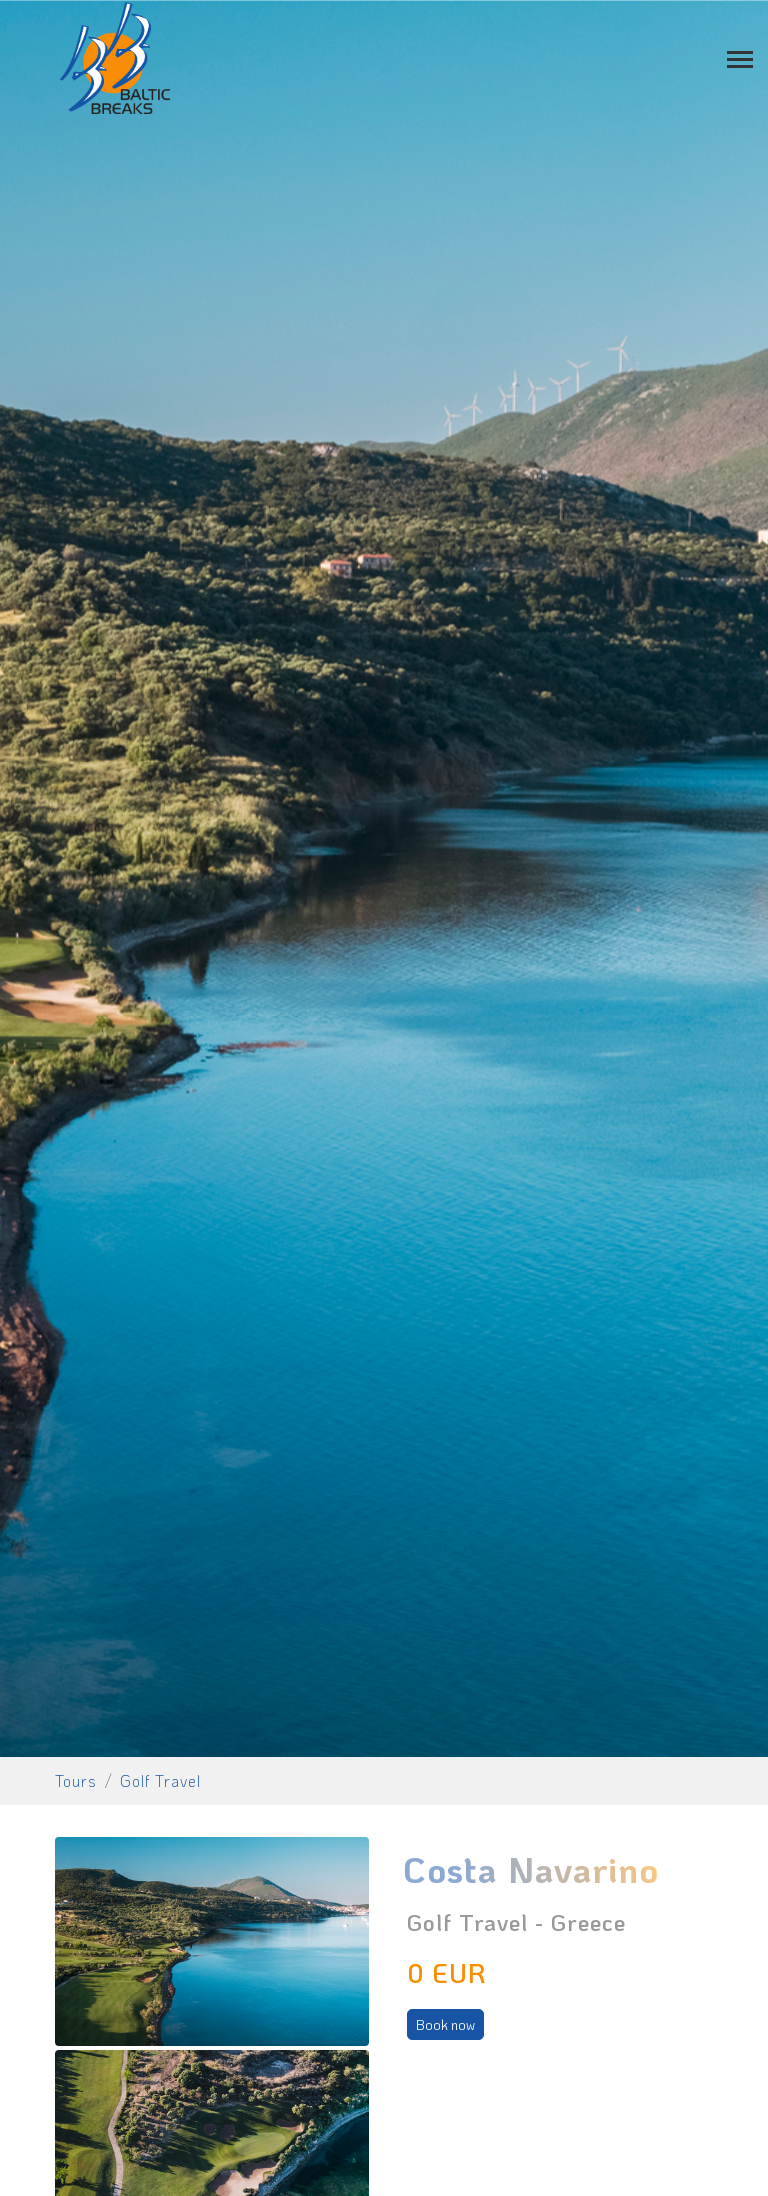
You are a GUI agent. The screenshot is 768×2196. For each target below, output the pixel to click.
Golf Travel (160, 1780)
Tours (76, 1780)
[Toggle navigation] (740, 57)
